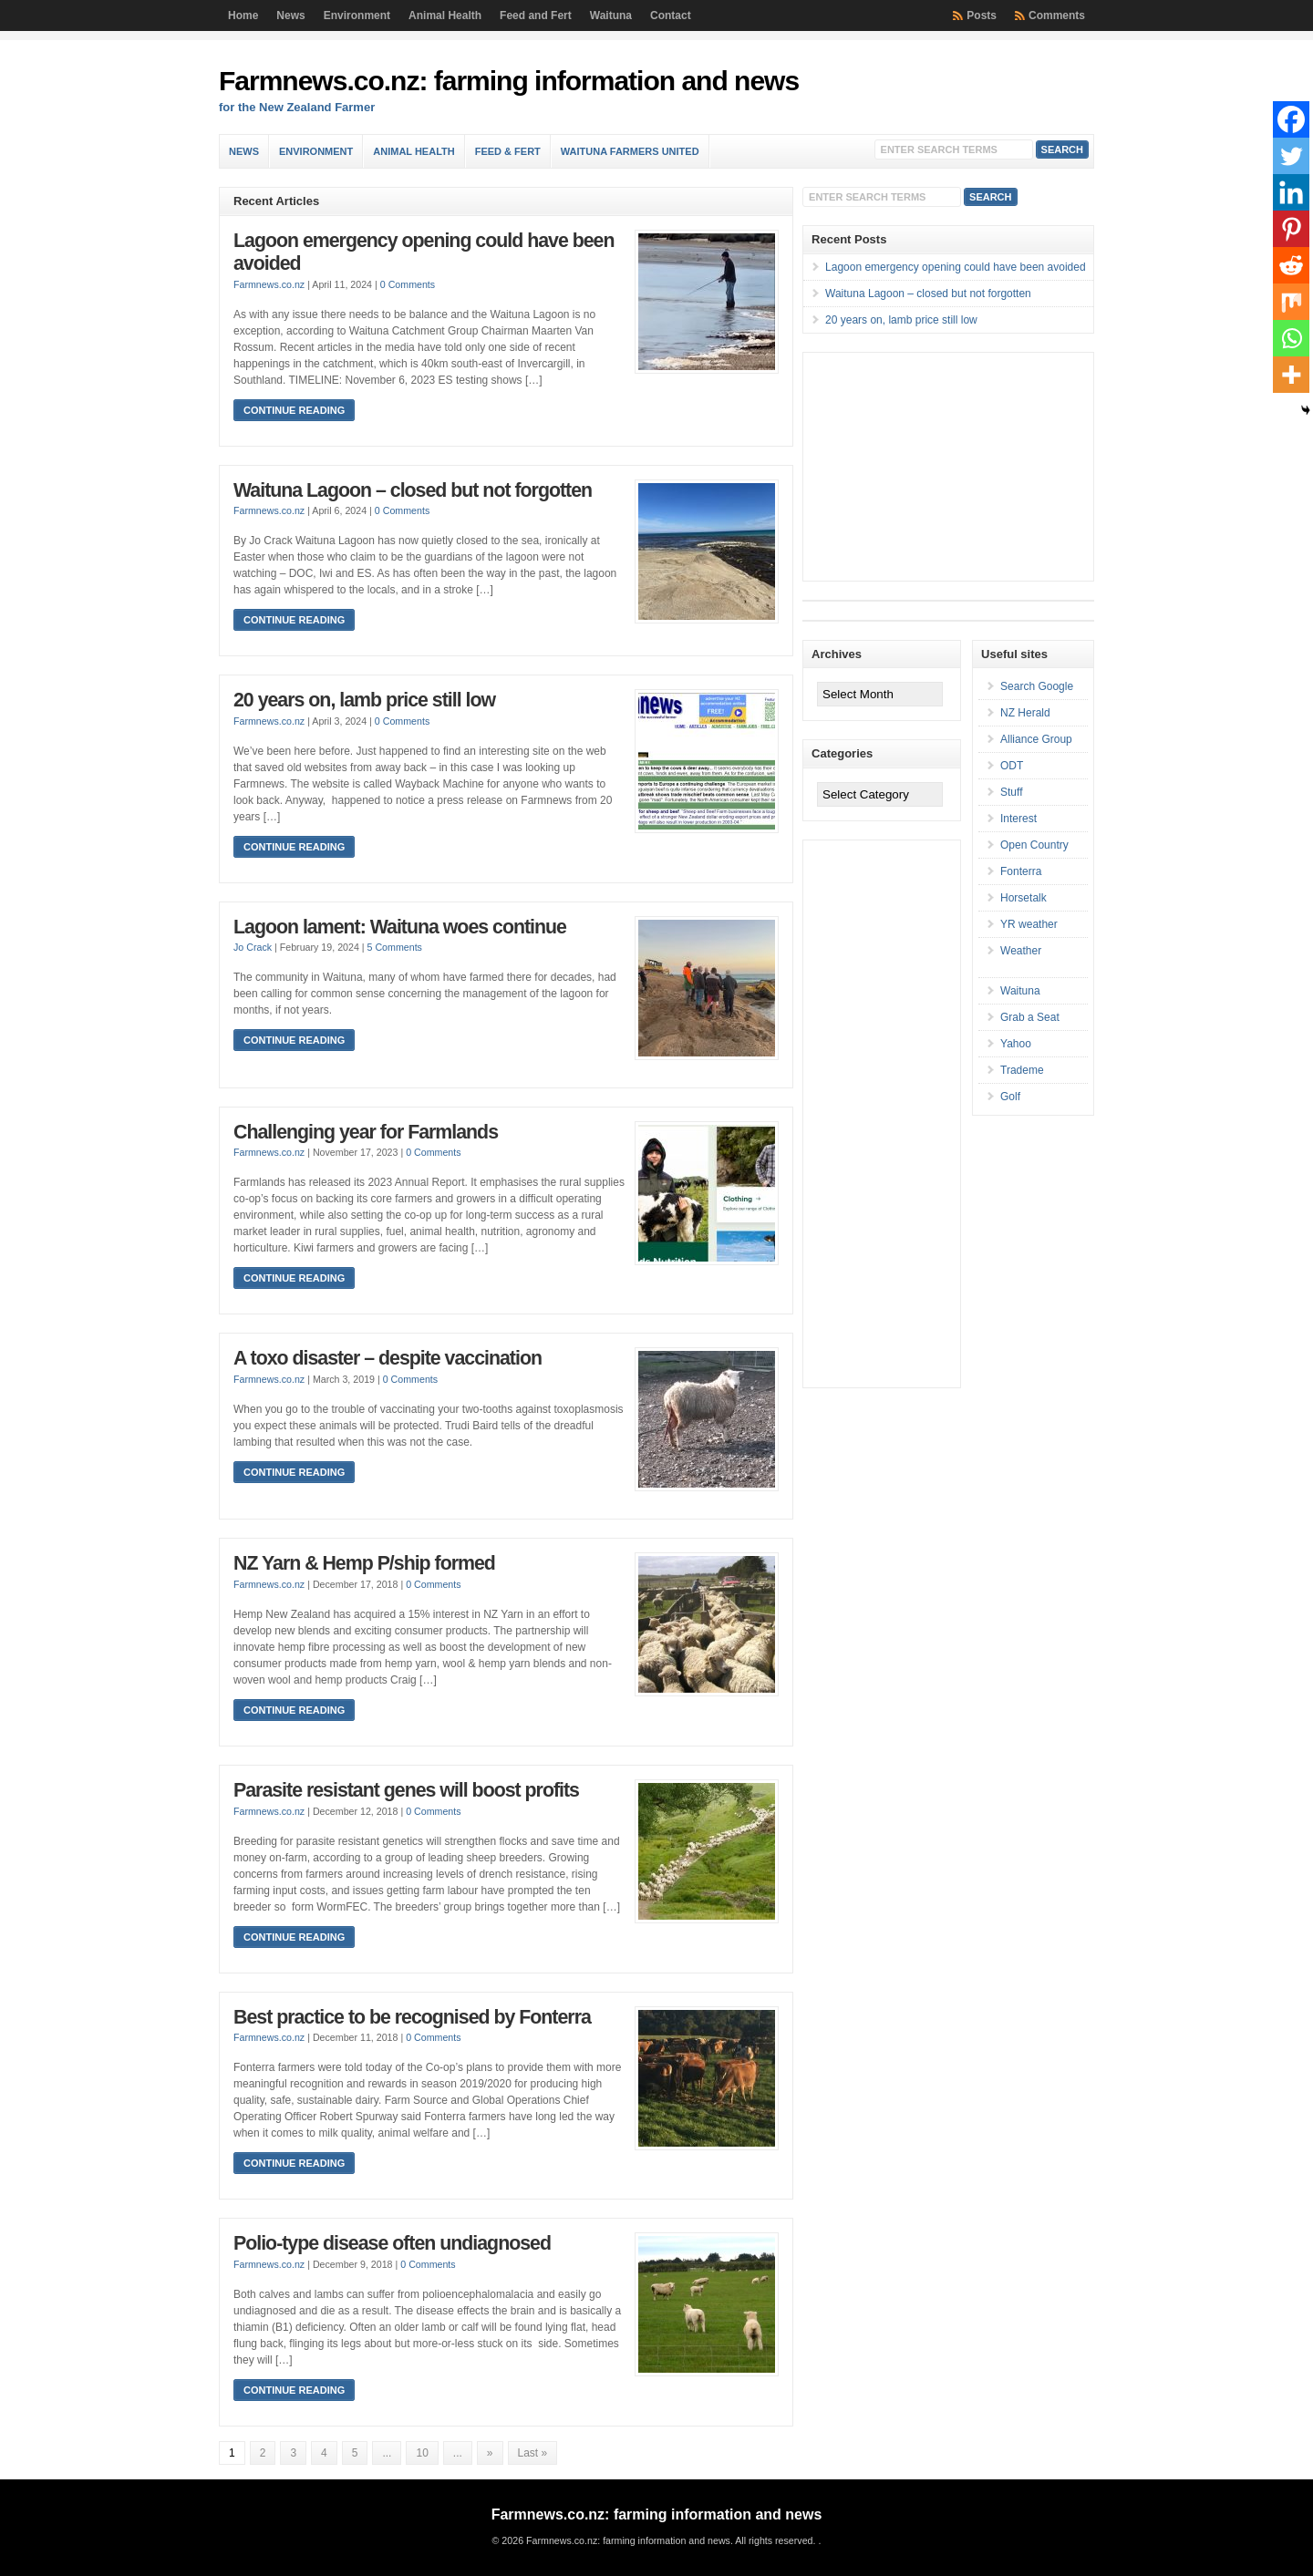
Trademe (1022, 1070)
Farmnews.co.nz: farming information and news (509, 81)
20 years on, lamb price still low (364, 700)
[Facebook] (1291, 119)
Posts (982, 15)
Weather (1020, 950)
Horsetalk (1023, 897)
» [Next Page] (490, 2453)
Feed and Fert (536, 15)
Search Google (1036, 686)
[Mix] (1291, 301)
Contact (670, 15)
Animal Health (444, 15)
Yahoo (1015, 1043)
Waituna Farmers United (630, 151)
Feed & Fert (508, 151)
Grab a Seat (1030, 1017)
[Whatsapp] (1291, 338)
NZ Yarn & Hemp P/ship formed (364, 1563)
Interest (1018, 818)
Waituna (611, 15)
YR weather (1029, 924)
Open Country (1034, 845)
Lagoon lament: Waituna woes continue (399, 927)
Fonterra (1020, 871)
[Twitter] (1291, 156)
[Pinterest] (1291, 229)
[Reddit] (1291, 265)
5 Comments (394, 947)
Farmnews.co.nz (269, 284)
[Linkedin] (1291, 192)
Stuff (1011, 792)
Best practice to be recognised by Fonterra (412, 2017)
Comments (1057, 15)
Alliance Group (1036, 739)
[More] (1291, 374)
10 (422, 2453)
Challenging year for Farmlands (365, 1132)
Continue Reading (294, 410)
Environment (357, 15)
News (290, 15)
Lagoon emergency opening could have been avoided (955, 267)
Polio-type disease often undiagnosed (392, 2243)
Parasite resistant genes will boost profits (406, 1790)
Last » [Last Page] (533, 2453)
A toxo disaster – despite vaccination (387, 1358)
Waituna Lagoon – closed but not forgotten (412, 490)
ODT (1011, 765)
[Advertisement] (940, 467)
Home (243, 15)
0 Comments (407, 284)
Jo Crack (252, 947)
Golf (1010, 1096)
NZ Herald (1025, 712)
